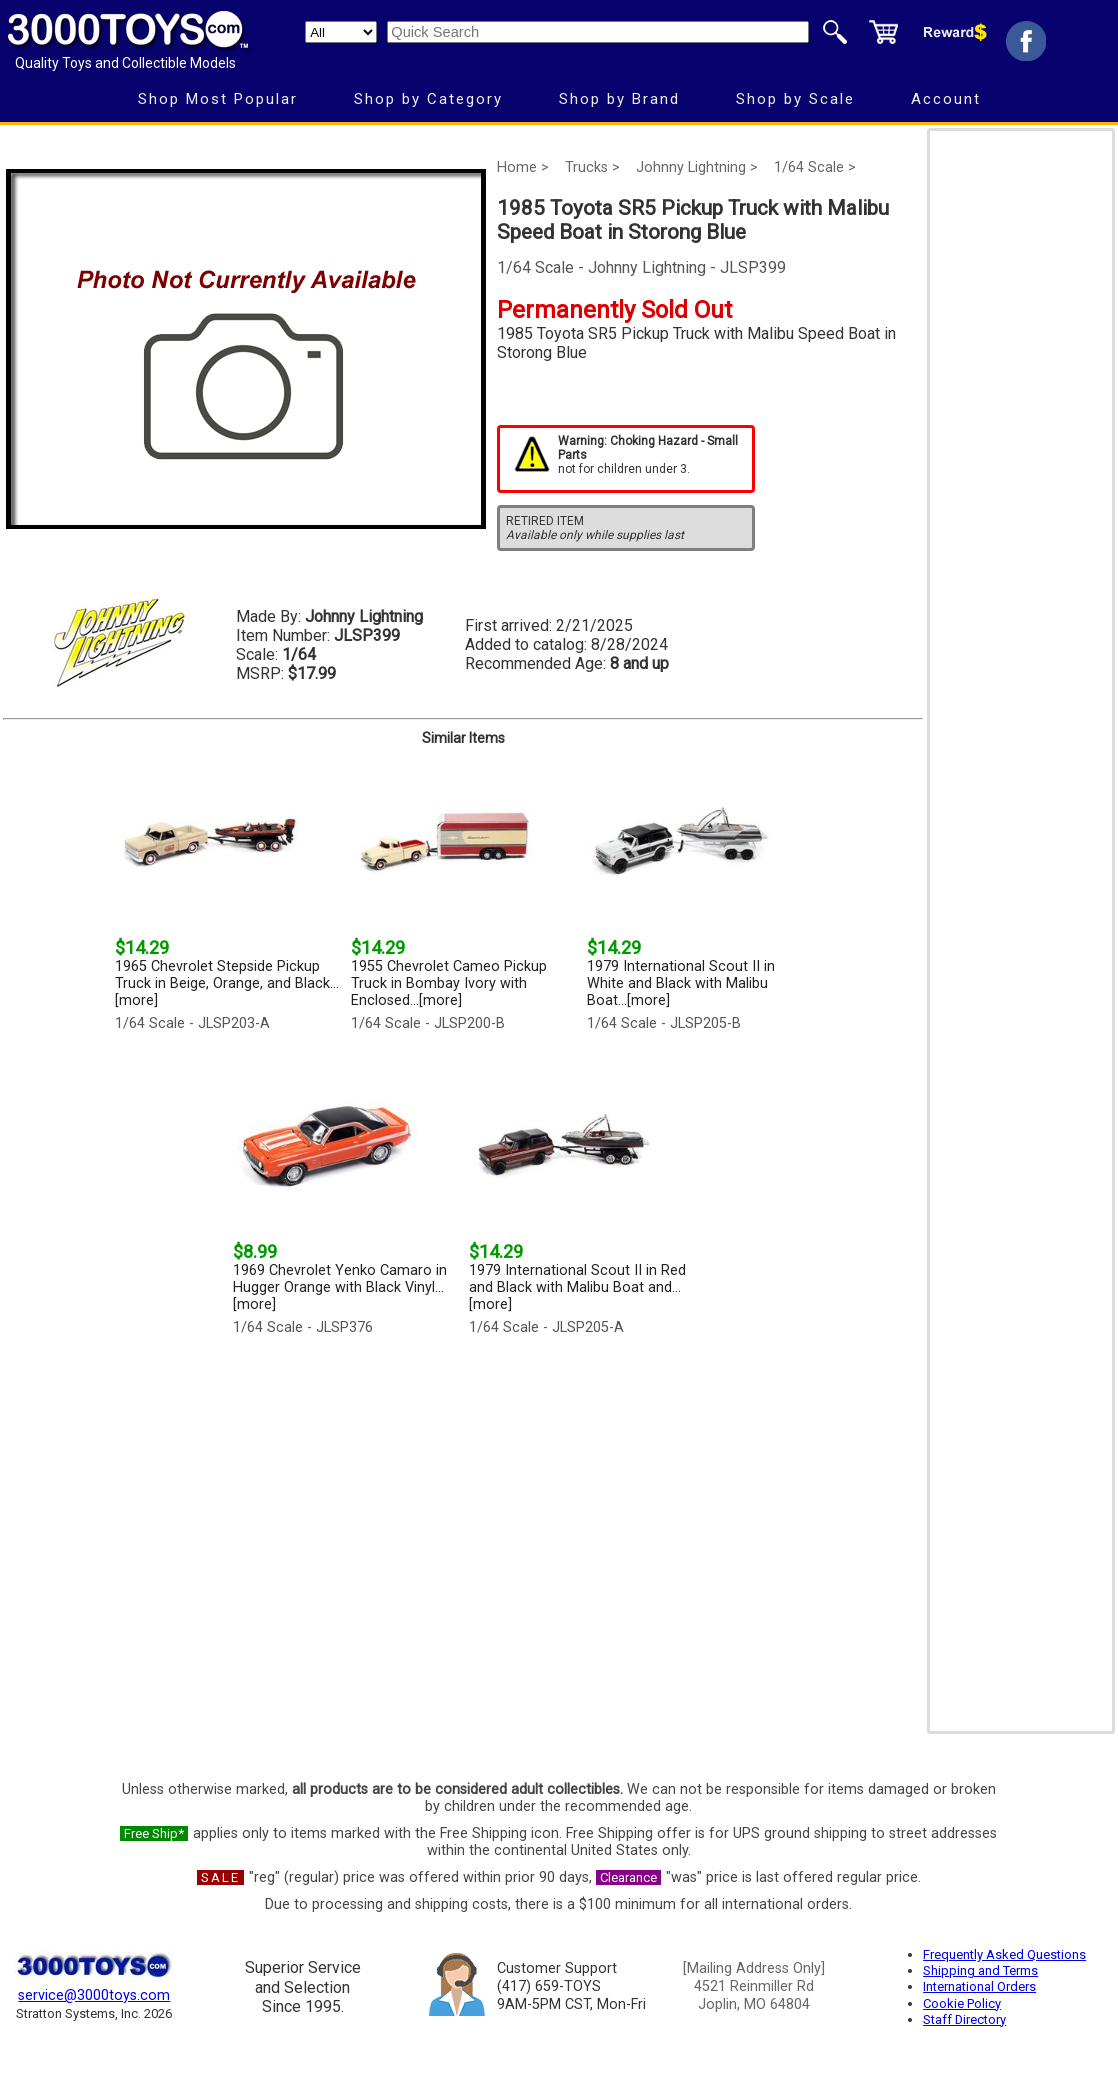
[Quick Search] (598, 32)
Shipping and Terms (980, 1970)
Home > (523, 167)
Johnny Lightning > (697, 167)
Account (946, 99)
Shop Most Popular (218, 99)
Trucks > (592, 167)
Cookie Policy (962, 2003)
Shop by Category (428, 99)
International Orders (979, 1986)
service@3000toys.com (94, 1995)
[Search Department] (341, 32)
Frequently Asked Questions (1004, 1954)
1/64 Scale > (815, 167)
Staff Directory (964, 2019)
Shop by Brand (619, 99)
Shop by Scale (795, 99)
